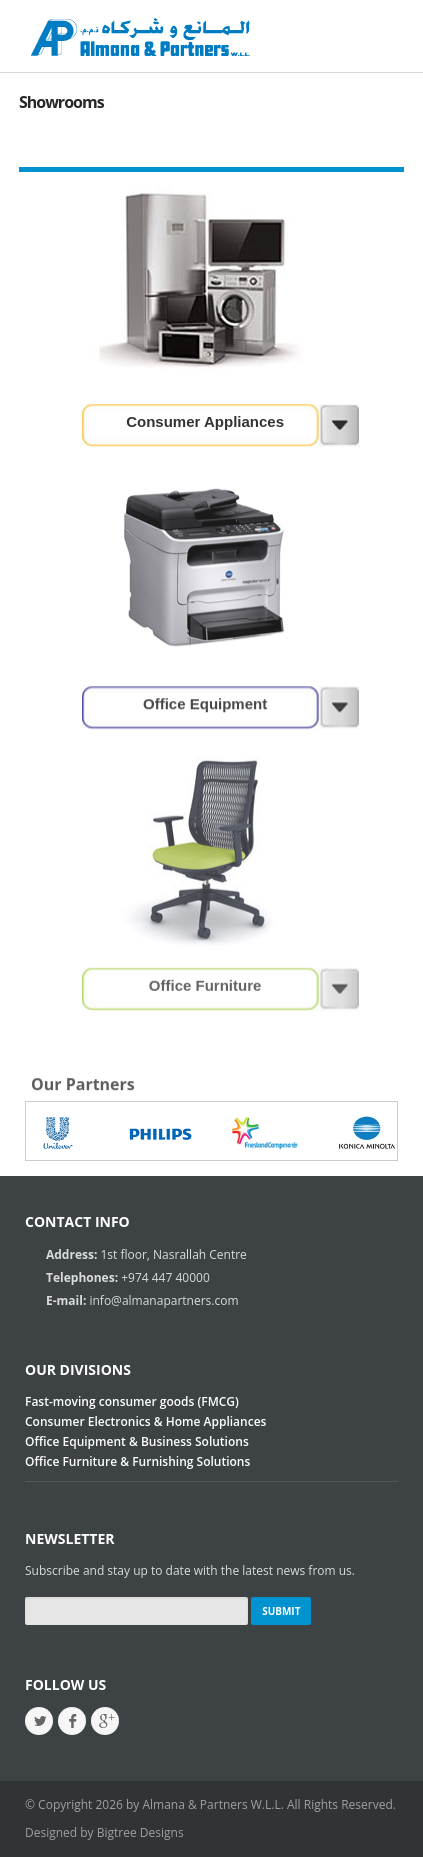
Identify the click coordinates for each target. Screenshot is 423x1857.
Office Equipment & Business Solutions (137, 1441)
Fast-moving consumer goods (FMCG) (132, 1401)
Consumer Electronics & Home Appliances (145, 1421)
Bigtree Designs (140, 1832)
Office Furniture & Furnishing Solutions (137, 1461)
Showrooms (61, 102)
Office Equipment (205, 702)
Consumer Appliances (205, 421)
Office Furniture (205, 984)
